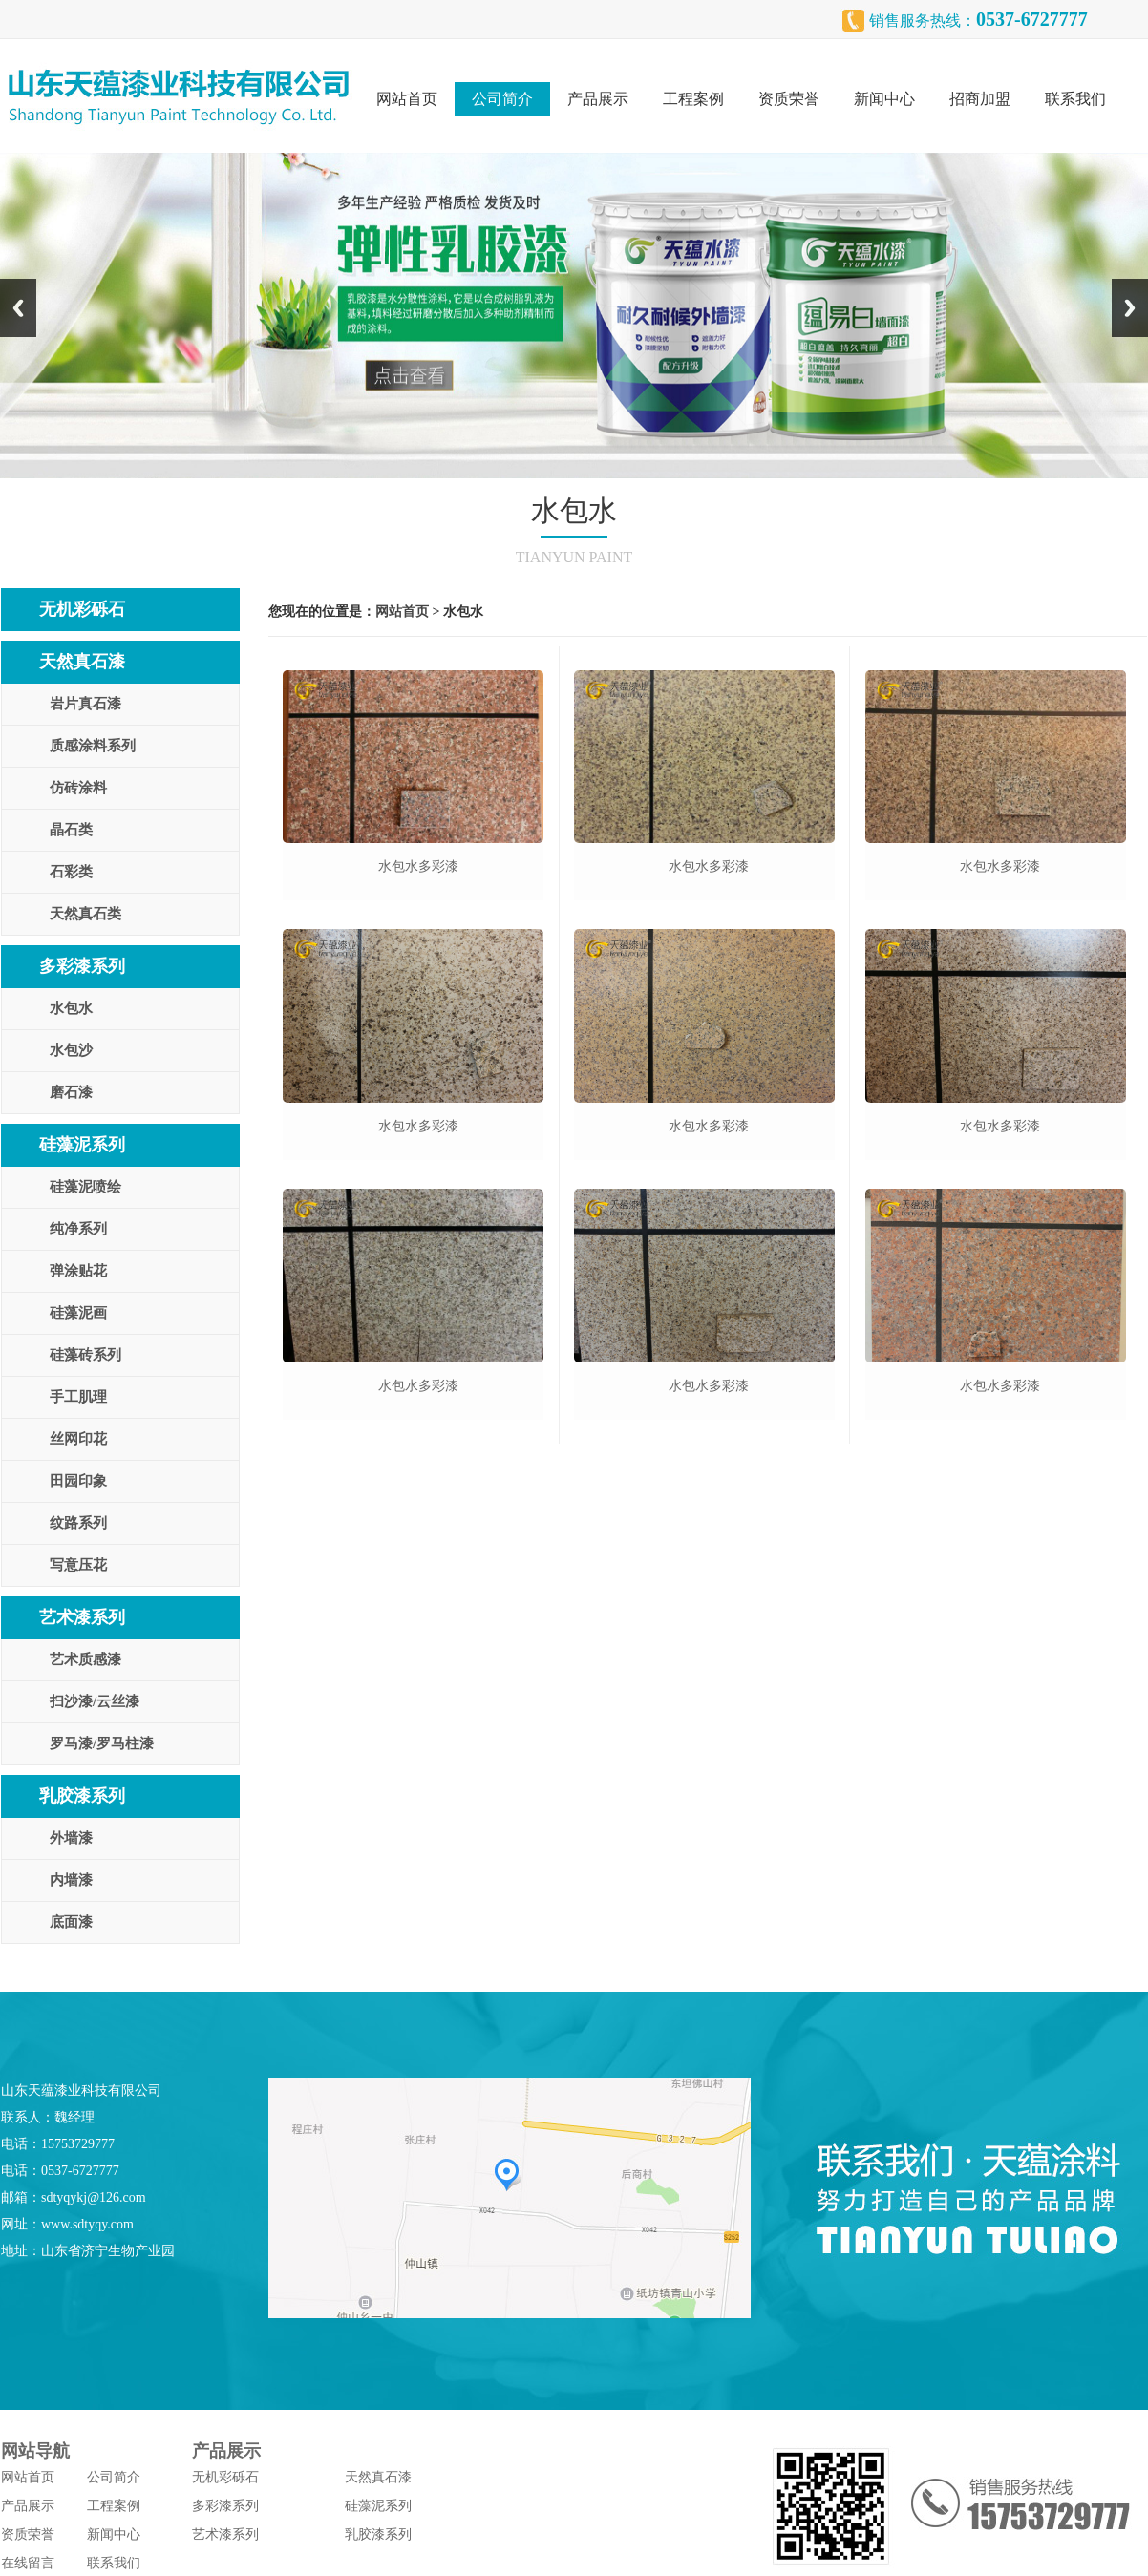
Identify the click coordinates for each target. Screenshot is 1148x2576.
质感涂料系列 (93, 745)
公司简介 (502, 99)
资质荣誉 (788, 99)
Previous (18, 308)
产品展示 (597, 99)
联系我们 (1075, 99)
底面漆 (71, 1922)
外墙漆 (71, 1838)
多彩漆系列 (82, 966)
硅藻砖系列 (85, 1354)
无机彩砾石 (82, 609)
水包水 (71, 1008)
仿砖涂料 (78, 787)
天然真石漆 (82, 661)
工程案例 (693, 99)
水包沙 (71, 1050)
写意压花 (78, 1565)
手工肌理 (78, 1396)
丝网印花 (78, 1438)
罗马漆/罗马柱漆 (102, 1743)
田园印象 (78, 1481)
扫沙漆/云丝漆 (94, 1701)
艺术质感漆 (85, 1659)
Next (1130, 308)
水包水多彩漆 (418, 866)
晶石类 (71, 829)
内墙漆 (71, 1880)
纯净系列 (78, 1228)
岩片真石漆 (85, 703)
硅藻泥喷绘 (85, 1186)
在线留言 (27, 2563)
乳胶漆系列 (82, 1795)
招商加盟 (979, 99)
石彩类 (71, 871)
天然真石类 (85, 913)
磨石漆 (71, 1092)
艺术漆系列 (82, 1617)
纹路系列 (78, 1523)
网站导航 (35, 2450)
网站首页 (406, 99)
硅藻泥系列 (82, 1144)
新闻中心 (884, 99)
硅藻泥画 (78, 1312)
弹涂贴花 (78, 1270)
